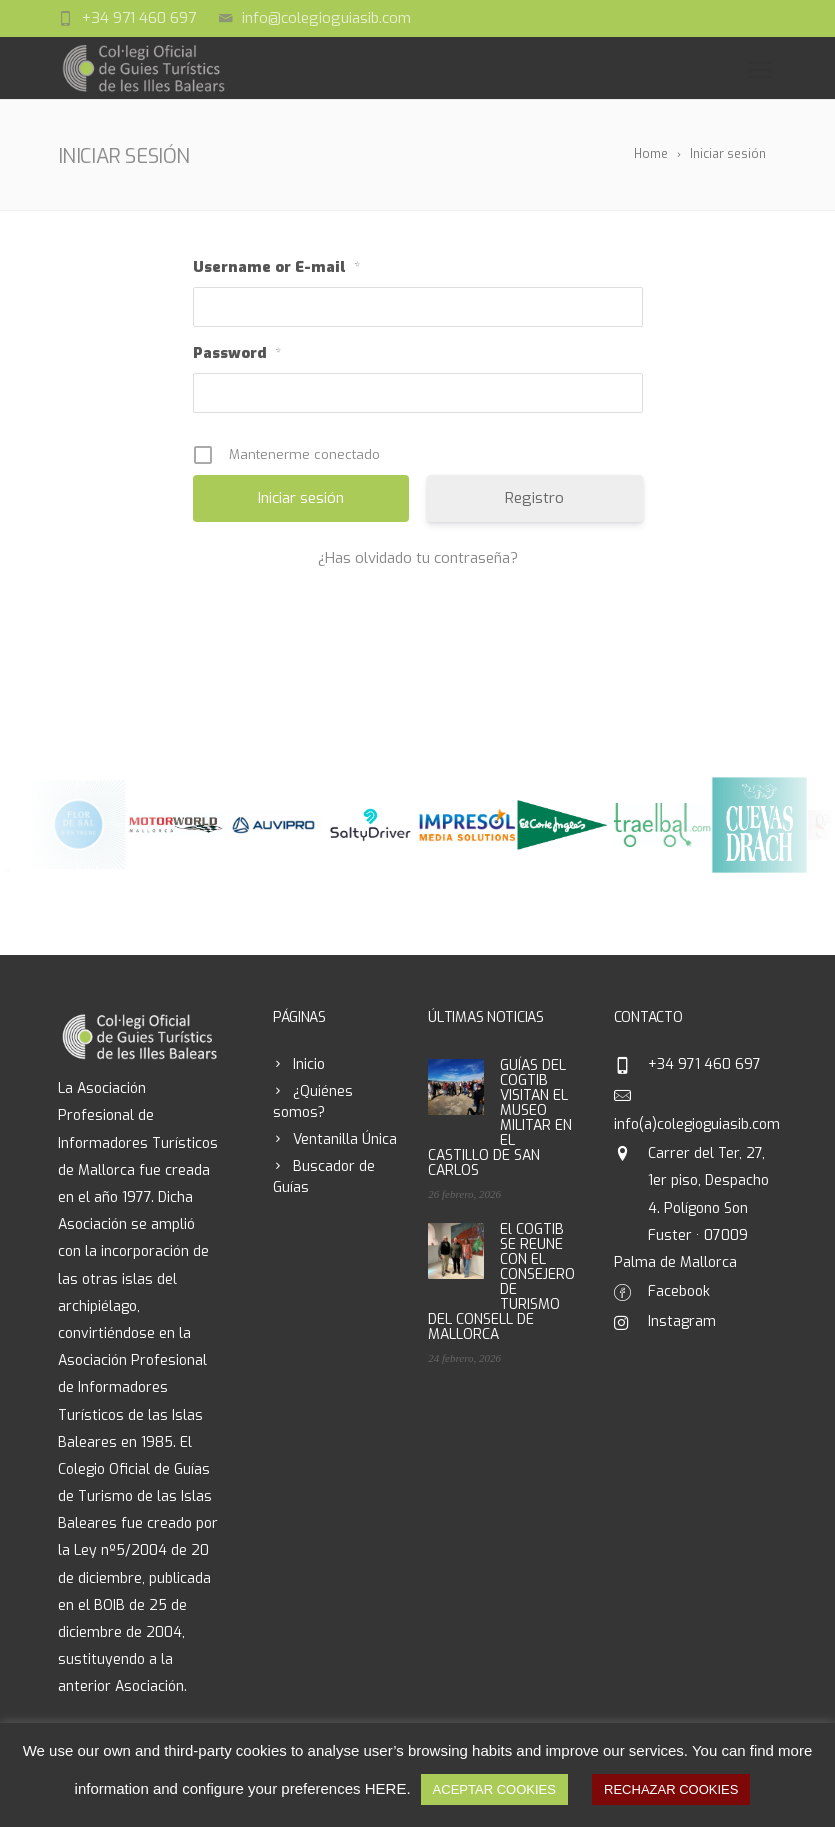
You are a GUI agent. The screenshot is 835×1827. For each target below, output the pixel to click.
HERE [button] (386, 1788)
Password (237, 354)
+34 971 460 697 (139, 18)
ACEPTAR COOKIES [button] (494, 1789)
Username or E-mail (276, 268)
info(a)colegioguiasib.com (697, 1124)
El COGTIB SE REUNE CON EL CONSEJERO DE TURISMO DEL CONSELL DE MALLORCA (501, 1282)
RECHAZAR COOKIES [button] (671, 1789)
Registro (534, 498)
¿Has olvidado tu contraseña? (418, 558)
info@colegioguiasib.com (326, 18)
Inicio (309, 1064)
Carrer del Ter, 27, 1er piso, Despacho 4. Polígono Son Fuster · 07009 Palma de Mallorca (691, 1208)
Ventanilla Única (345, 1139)
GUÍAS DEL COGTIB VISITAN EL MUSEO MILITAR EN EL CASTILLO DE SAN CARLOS (500, 1118)
